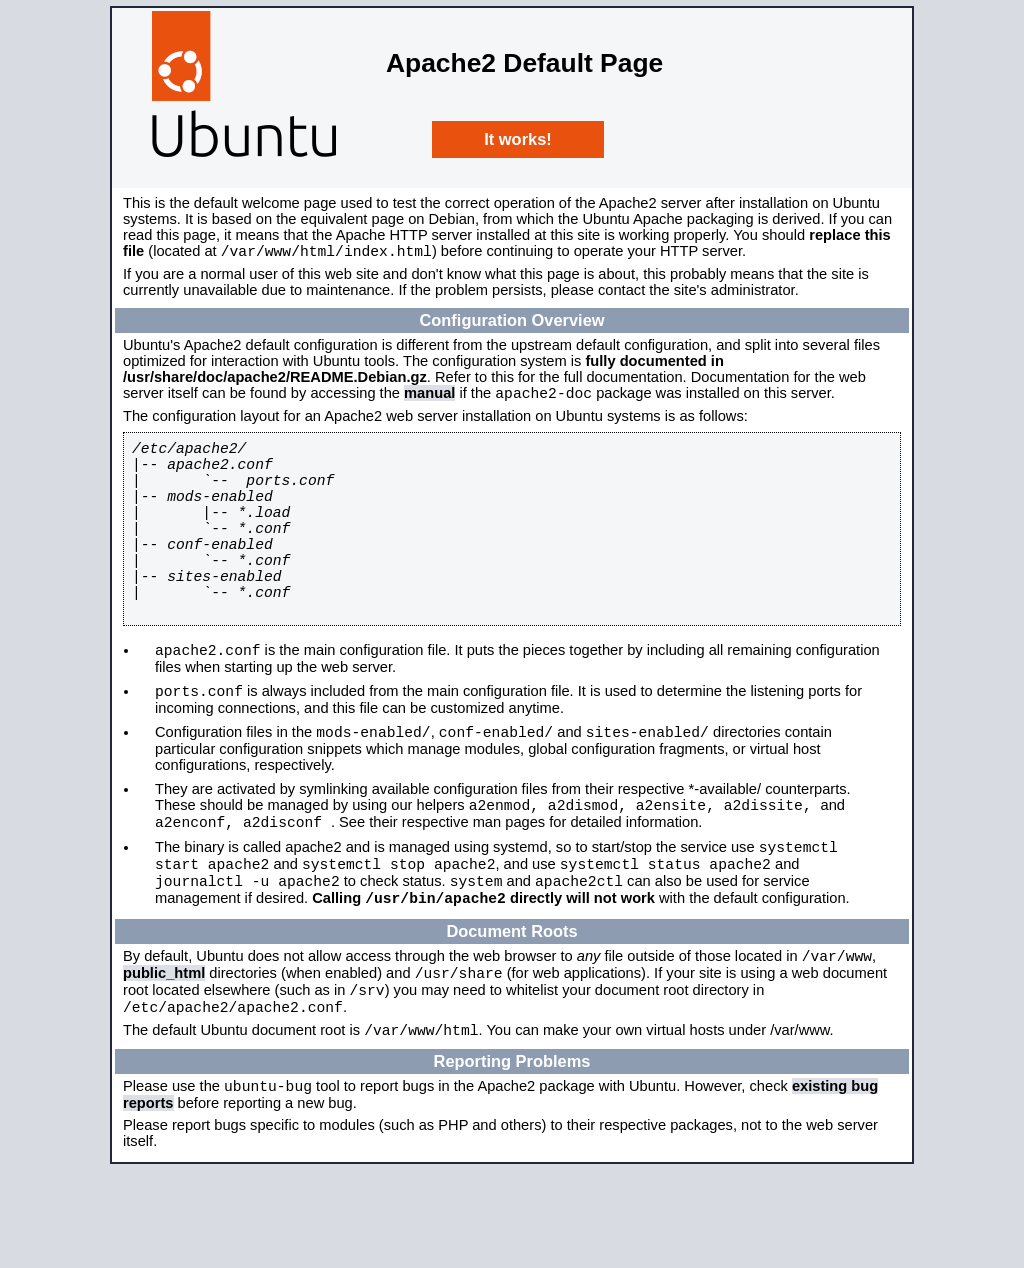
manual (429, 399)
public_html (164, 1056)
